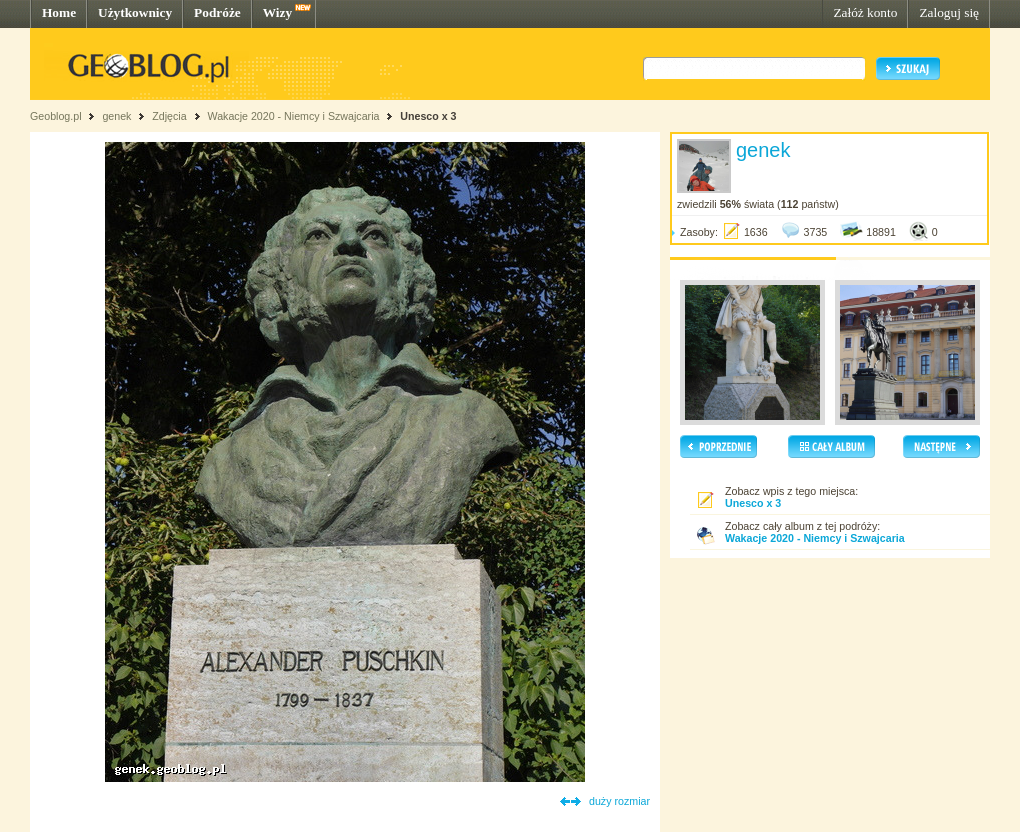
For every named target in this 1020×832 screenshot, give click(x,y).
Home (59, 12)
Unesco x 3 (428, 116)
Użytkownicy (135, 12)
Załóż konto (865, 12)
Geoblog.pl (56, 116)
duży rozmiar (619, 801)
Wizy (277, 12)
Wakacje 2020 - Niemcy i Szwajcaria (293, 116)
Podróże (217, 12)
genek (116, 116)
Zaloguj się (949, 12)
